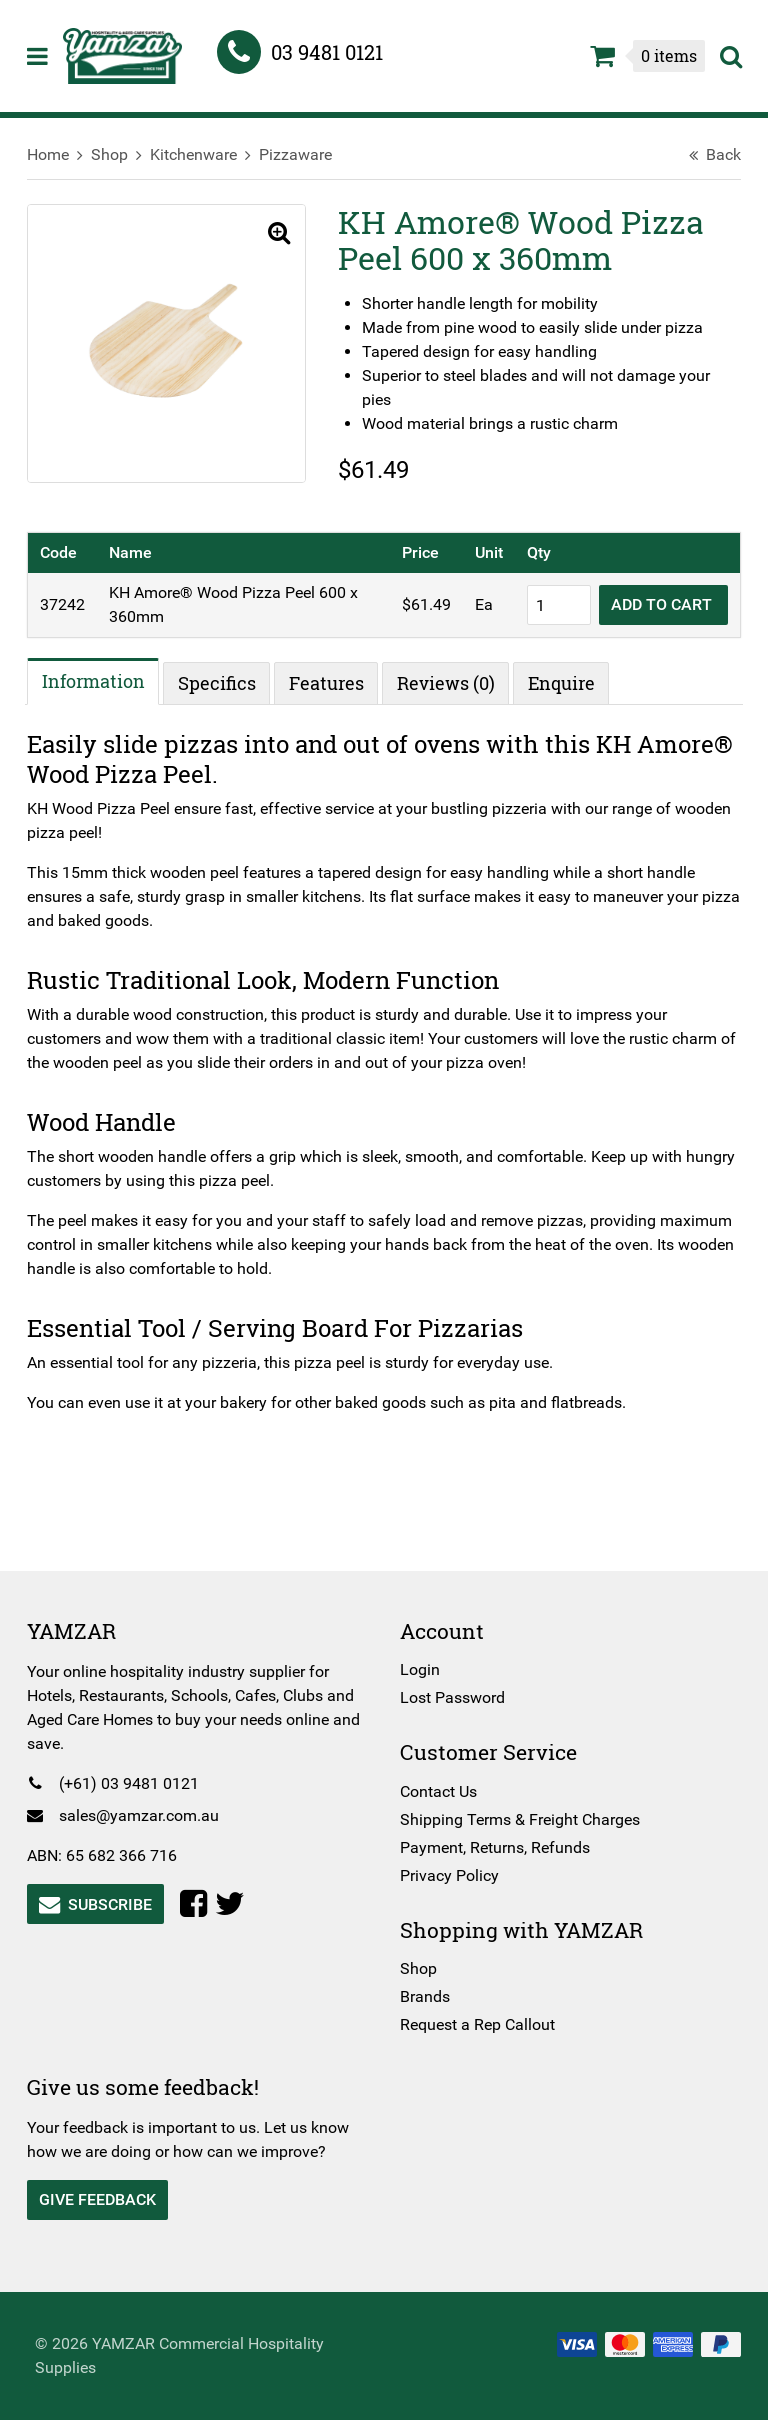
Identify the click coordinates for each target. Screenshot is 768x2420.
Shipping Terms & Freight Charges (520, 1819)
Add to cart (650, 604)
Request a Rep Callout (477, 2024)
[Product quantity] (546, 605)
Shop (122, 154)
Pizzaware (308, 154)
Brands (425, 1996)
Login (420, 1669)
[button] (271, 234)
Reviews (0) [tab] (459, 683)
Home (61, 154)
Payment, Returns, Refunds (495, 1847)
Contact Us (438, 1791)
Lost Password (452, 1697)
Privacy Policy (449, 1875)
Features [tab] (339, 683)
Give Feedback (110, 2199)
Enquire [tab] (574, 683)
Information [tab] (106, 681)
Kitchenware (206, 154)
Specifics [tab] (230, 683)
